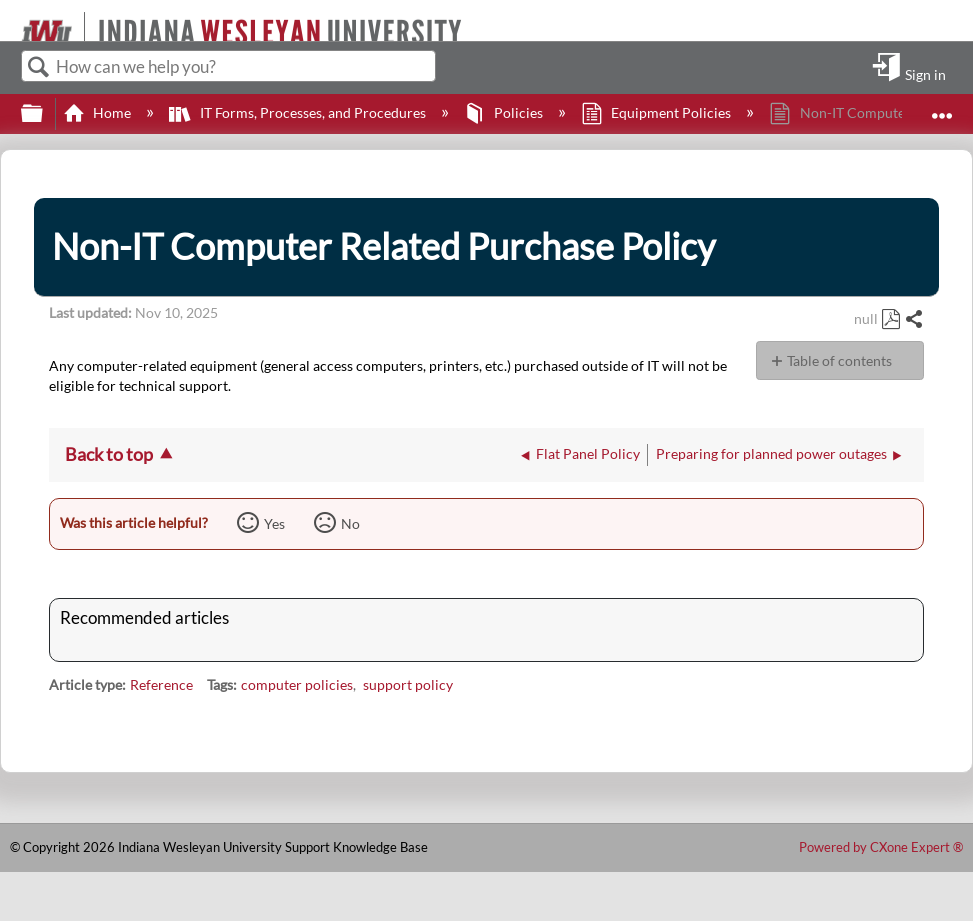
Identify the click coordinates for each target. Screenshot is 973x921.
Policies (505, 112)
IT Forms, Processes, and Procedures (298, 112)
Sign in (925, 74)
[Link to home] (12, 20)
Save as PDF (890, 319)
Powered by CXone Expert (881, 847)
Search (39, 67)
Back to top (109, 454)
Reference (161, 684)
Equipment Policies (657, 112)
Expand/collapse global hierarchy (45, 114)
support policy (408, 684)
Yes (274, 523)
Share (913, 320)
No (350, 523)
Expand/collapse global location (942, 107)
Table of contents (839, 360)
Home (98, 112)
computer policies (297, 684)
